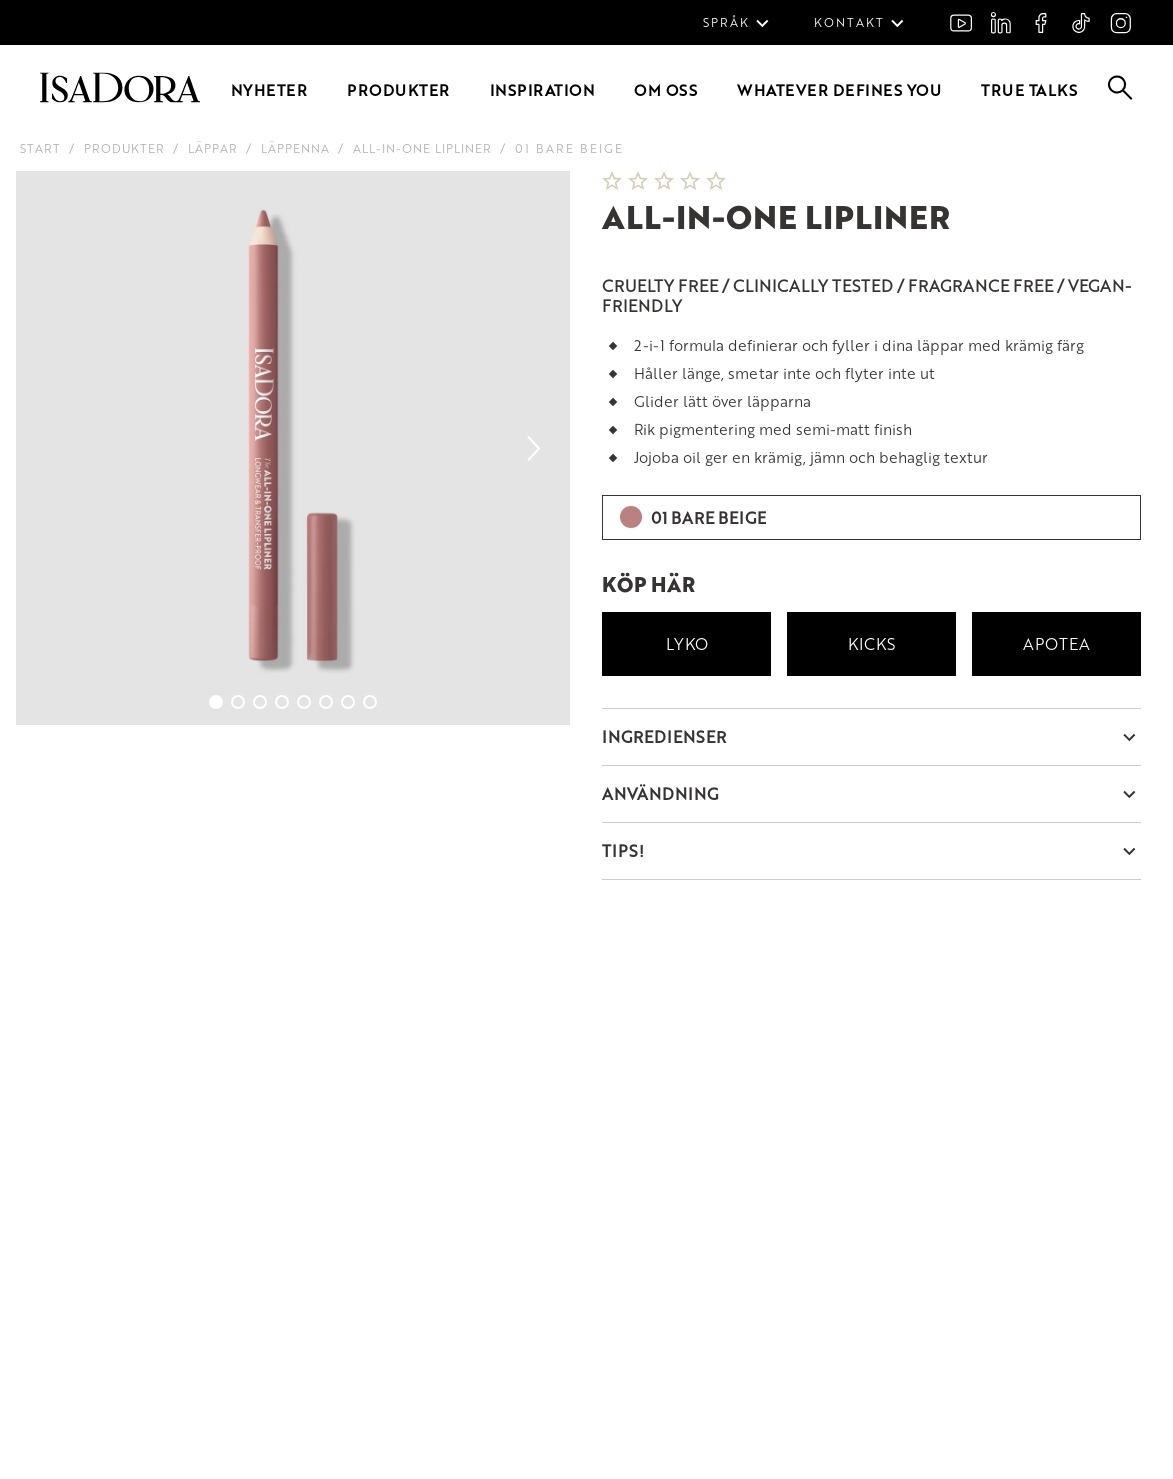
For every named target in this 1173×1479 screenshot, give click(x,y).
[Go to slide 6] (326, 702)
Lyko (687, 643)
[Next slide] (534, 448)
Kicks (871, 643)
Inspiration (542, 90)
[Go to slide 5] (304, 702)
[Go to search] (1120, 93)
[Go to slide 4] (282, 702)
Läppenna (295, 148)
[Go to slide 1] (216, 702)
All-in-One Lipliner (422, 148)
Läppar (213, 148)
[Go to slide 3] (260, 702)
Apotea (1056, 643)
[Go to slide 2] (238, 702)
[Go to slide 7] (348, 702)
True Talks (1029, 90)
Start (40, 148)
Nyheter (269, 90)
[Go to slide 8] (370, 702)
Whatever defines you (839, 90)
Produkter (398, 90)
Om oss (665, 90)
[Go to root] (120, 96)
